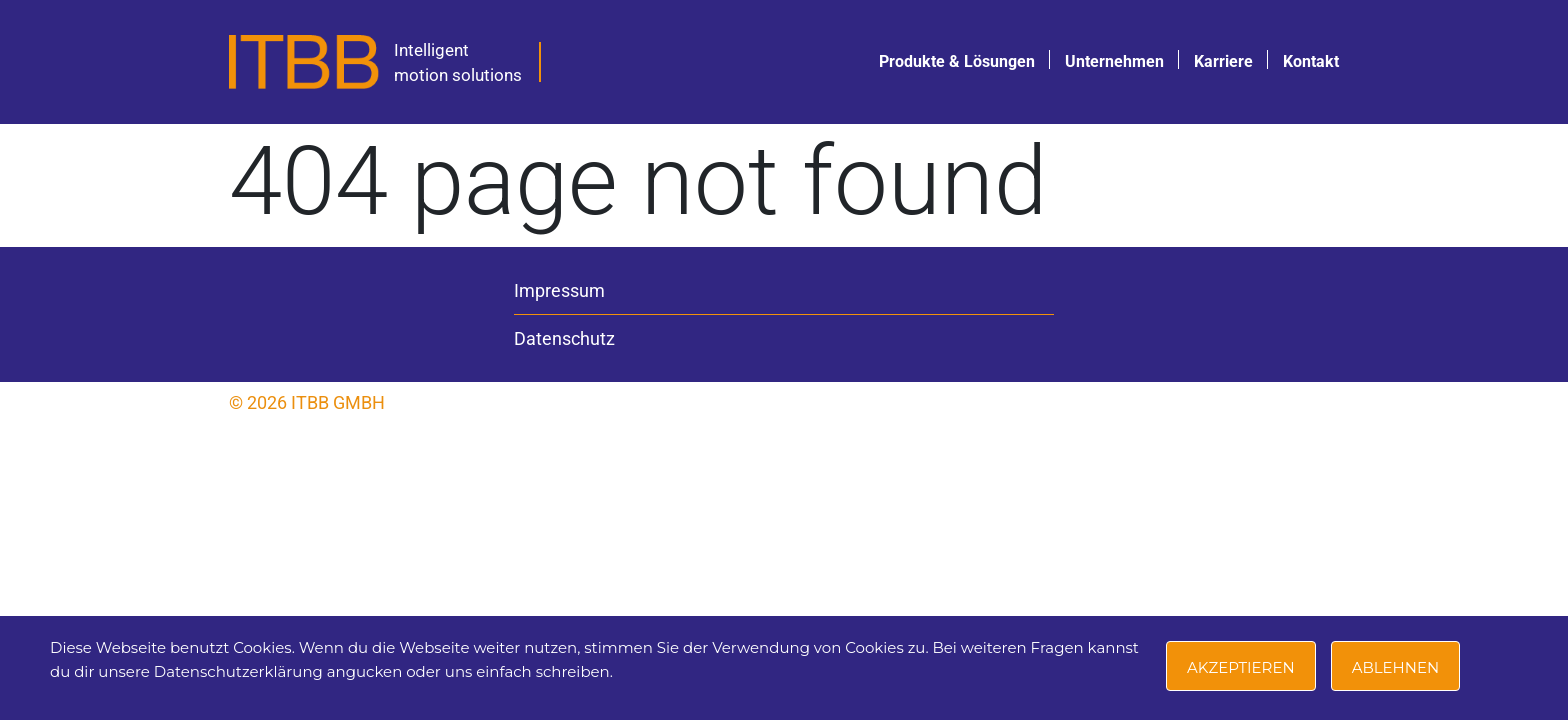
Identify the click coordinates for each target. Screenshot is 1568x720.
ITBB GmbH (338, 402)
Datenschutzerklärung (238, 671)
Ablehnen (1396, 667)
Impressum (559, 290)
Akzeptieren (1241, 667)
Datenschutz (564, 338)
